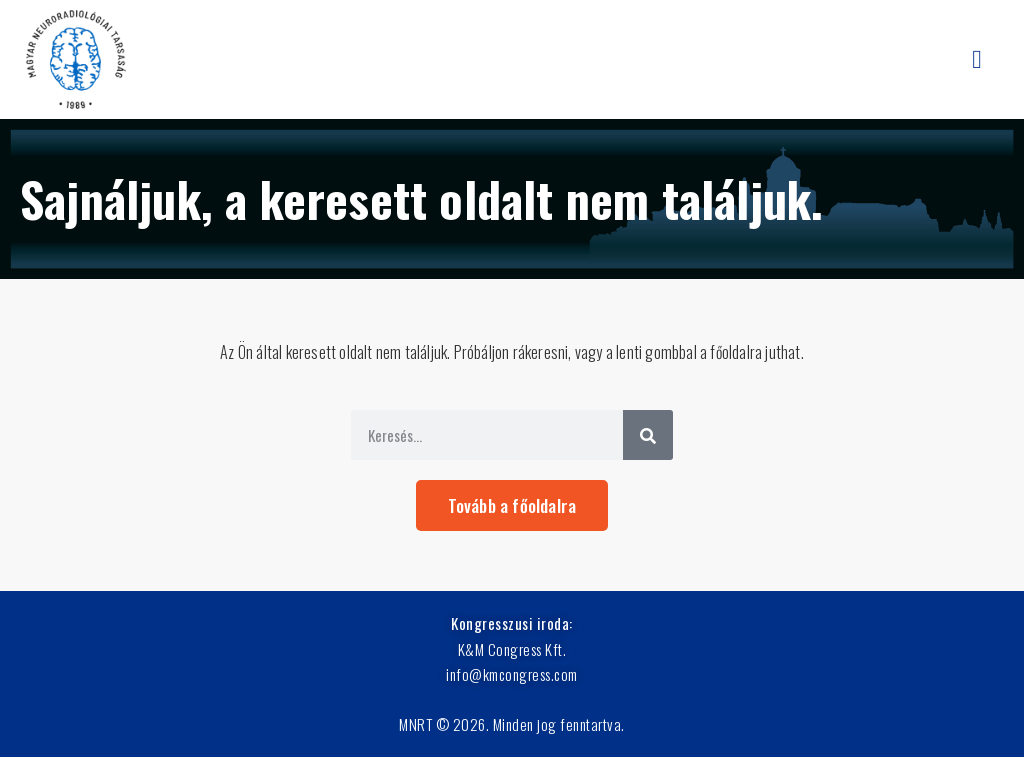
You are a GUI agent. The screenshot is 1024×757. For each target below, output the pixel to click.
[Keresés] (648, 435)
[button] (977, 59)
